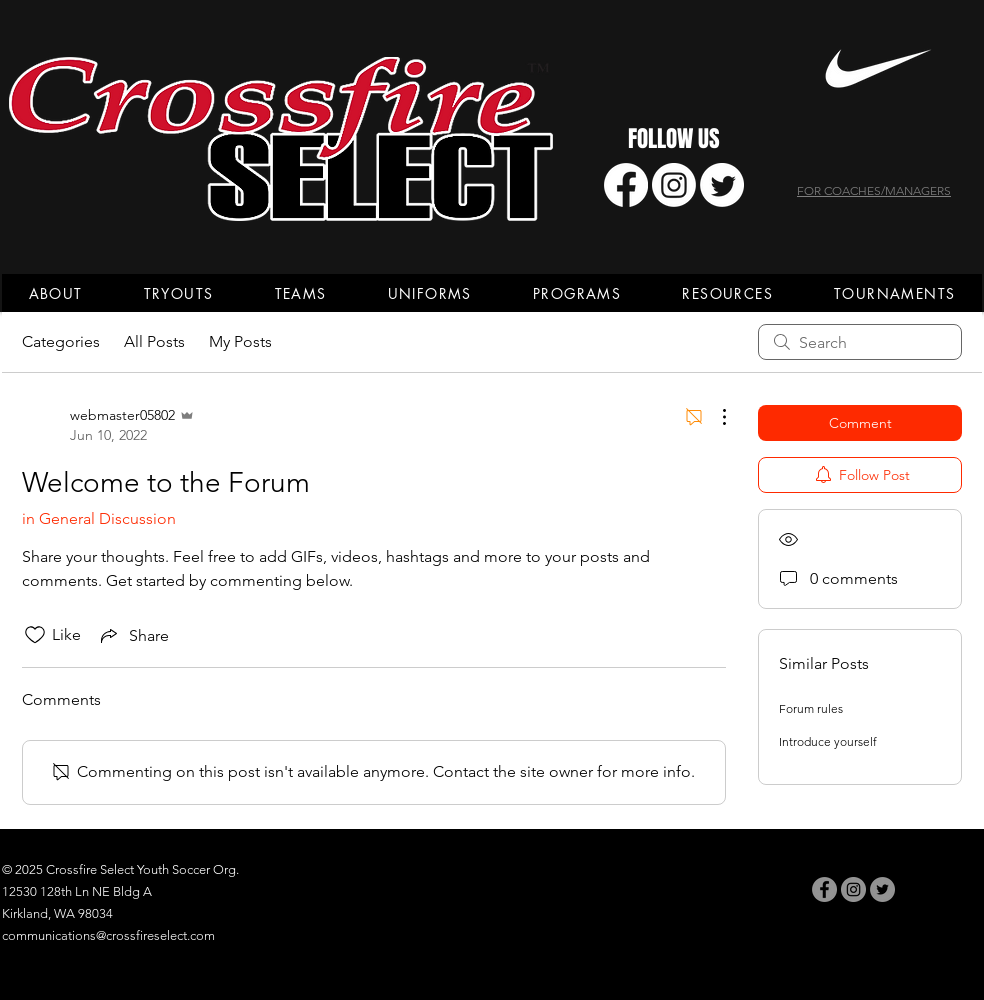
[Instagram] (674, 185)
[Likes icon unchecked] (35, 635)
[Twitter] (722, 185)
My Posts (240, 341)
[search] (860, 342)
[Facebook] (626, 185)
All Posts (154, 341)
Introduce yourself (828, 741)
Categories (61, 341)
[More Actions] (714, 417)
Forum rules (811, 708)
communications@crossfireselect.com (108, 935)
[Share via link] (133, 635)
